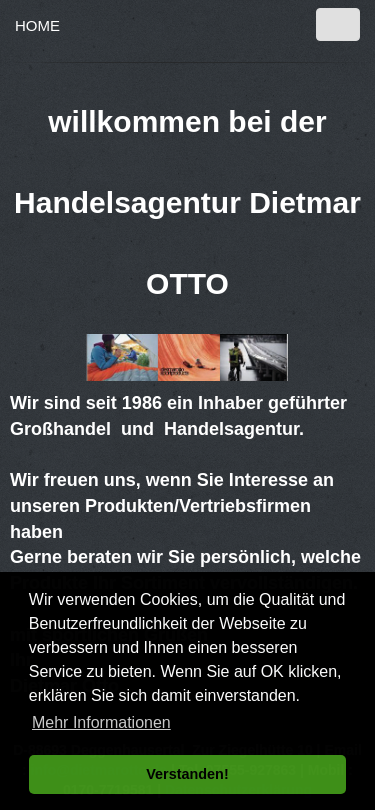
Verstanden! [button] (187, 774)
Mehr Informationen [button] (101, 722)
